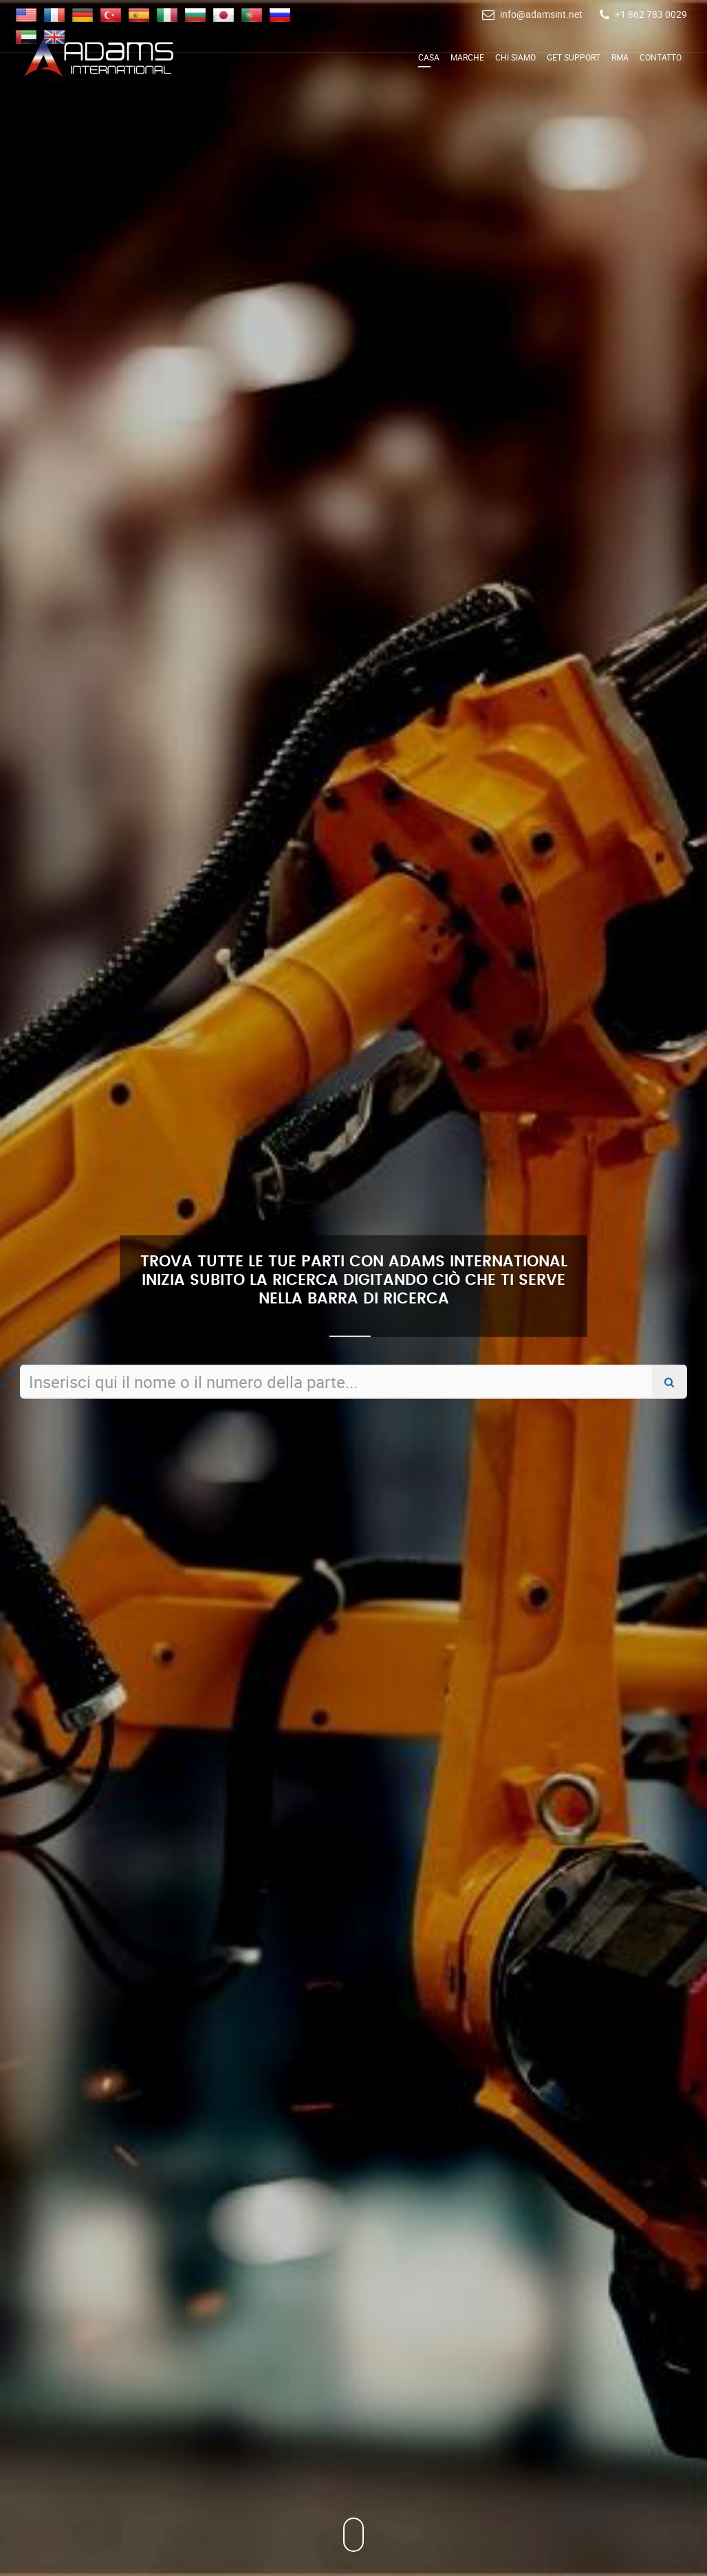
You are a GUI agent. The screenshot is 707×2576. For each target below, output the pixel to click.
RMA (620, 57)
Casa (428, 57)
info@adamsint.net (541, 14)
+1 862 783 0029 (651, 14)
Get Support (573, 57)
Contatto (661, 57)
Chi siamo (515, 57)
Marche (467, 57)
